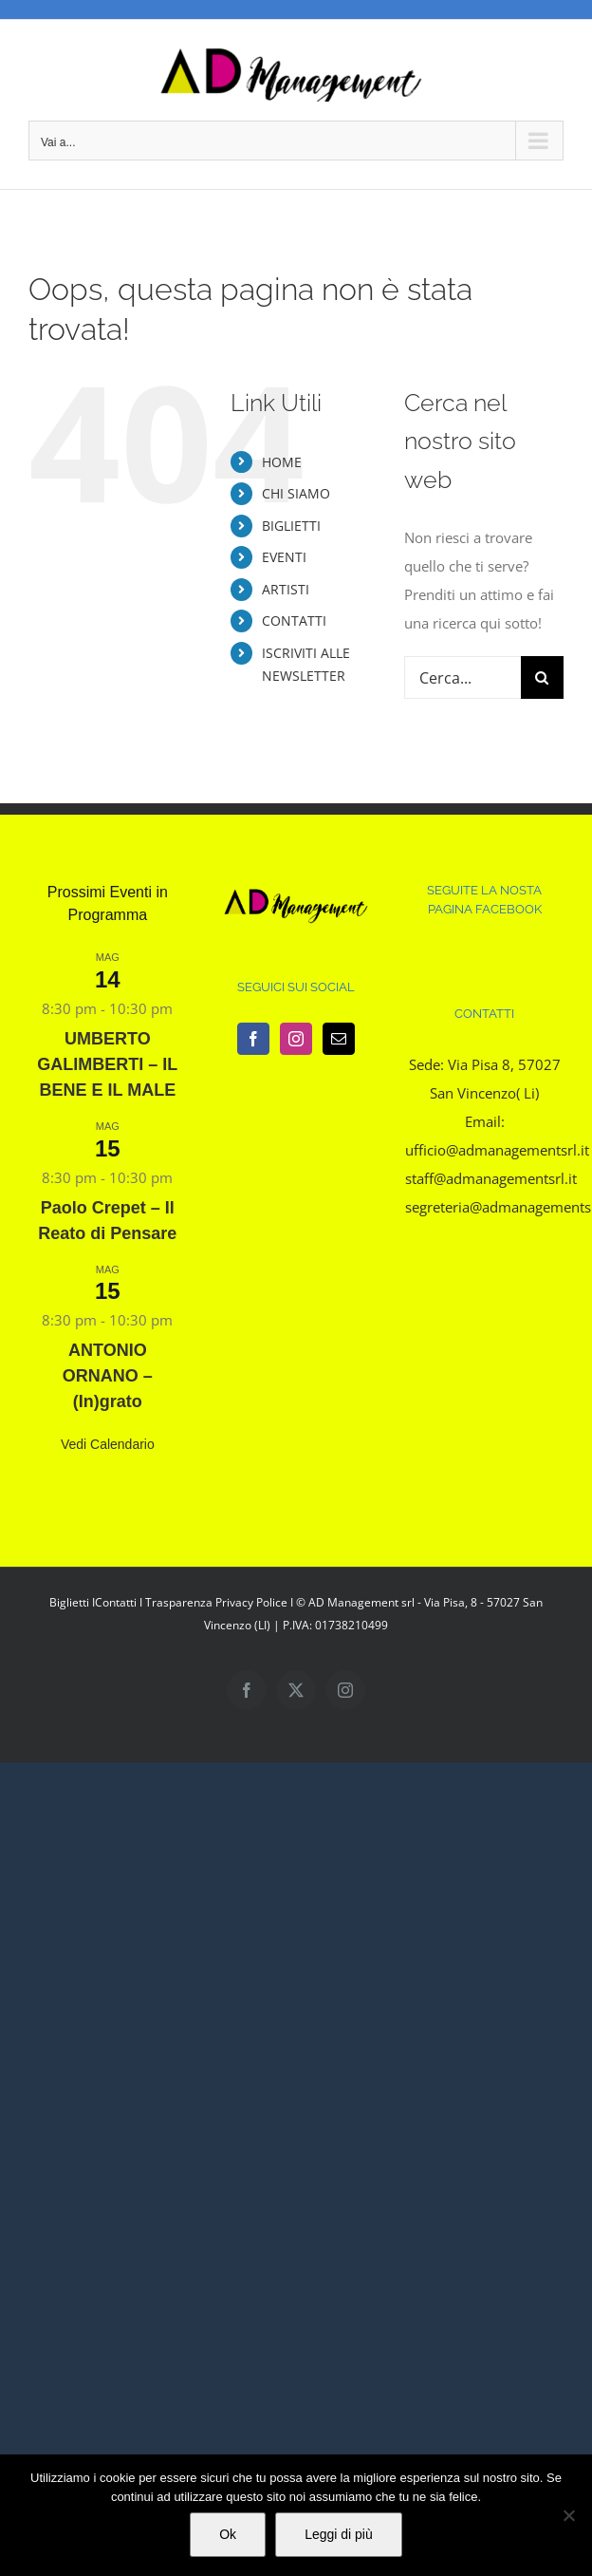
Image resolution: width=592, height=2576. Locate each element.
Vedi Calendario (108, 1444)
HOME (282, 462)
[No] (568, 2515)
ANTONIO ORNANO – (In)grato (108, 1376)
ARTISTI (285, 589)
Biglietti (69, 1602)
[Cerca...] (462, 677)
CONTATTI (294, 620)
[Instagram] (296, 1039)
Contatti (116, 1602)
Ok (227, 2534)
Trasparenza (179, 1602)
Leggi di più (339, 2534)
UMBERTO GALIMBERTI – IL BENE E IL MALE (107, 1064)
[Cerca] (542, 677)
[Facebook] (253, 1039)
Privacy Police (251, 1602)
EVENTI (284, 557)
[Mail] (339, 1039)
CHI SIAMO (296, 493)
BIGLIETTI (291, 526)
